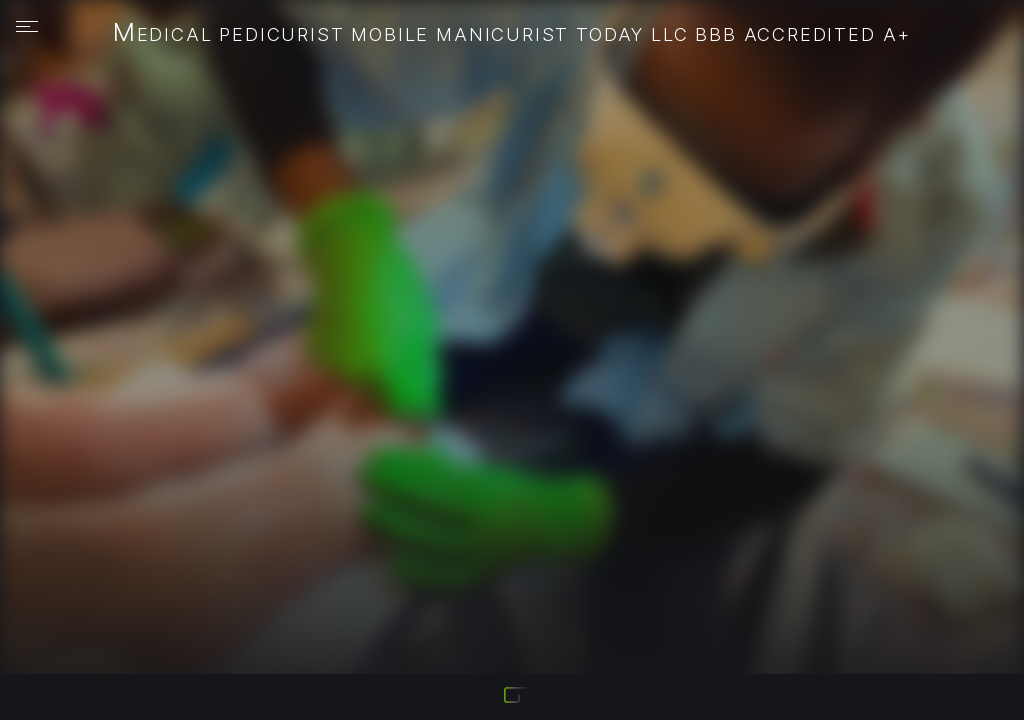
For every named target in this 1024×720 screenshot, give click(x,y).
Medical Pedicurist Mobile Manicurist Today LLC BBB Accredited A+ (512, 34)
